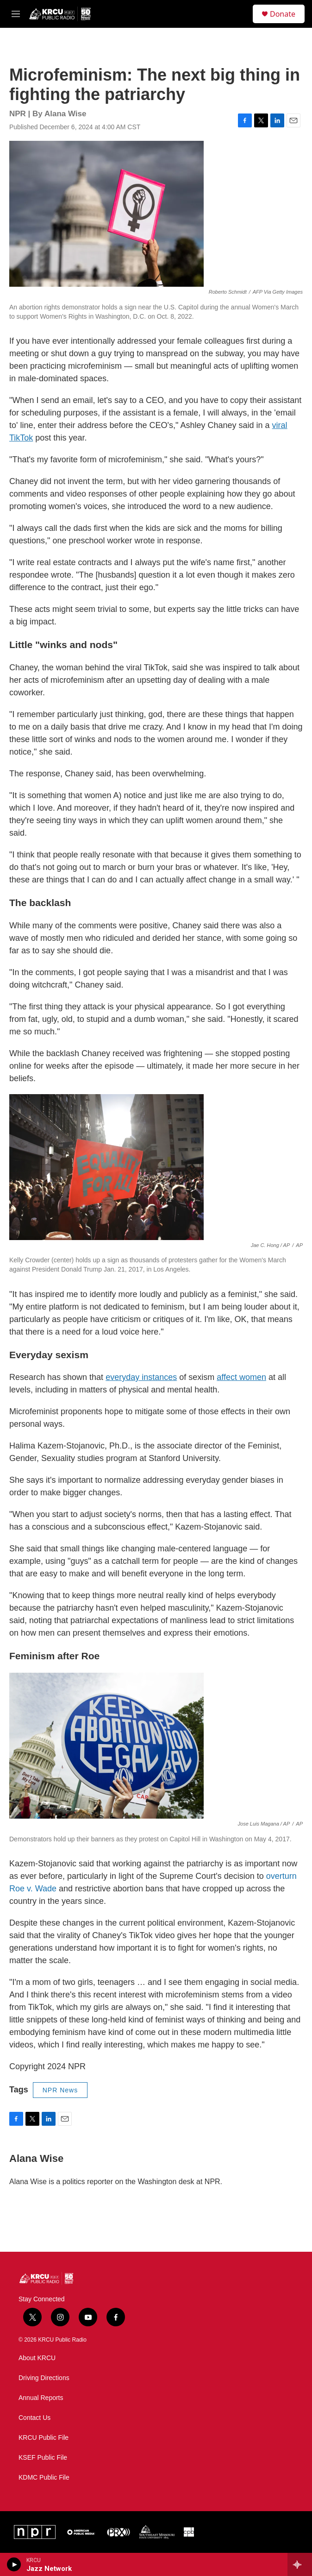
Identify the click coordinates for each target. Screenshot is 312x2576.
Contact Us (34, 2417)
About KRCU (37, 2358)
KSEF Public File (43, 2457)
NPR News (60, 2090)
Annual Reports (41, 2397)
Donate (282, 14)
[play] (14, 2564)
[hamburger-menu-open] (15, 14)
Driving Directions (44, 2377)
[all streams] (299, 2564)
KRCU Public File (44, 2437)
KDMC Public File (44, 2477)
